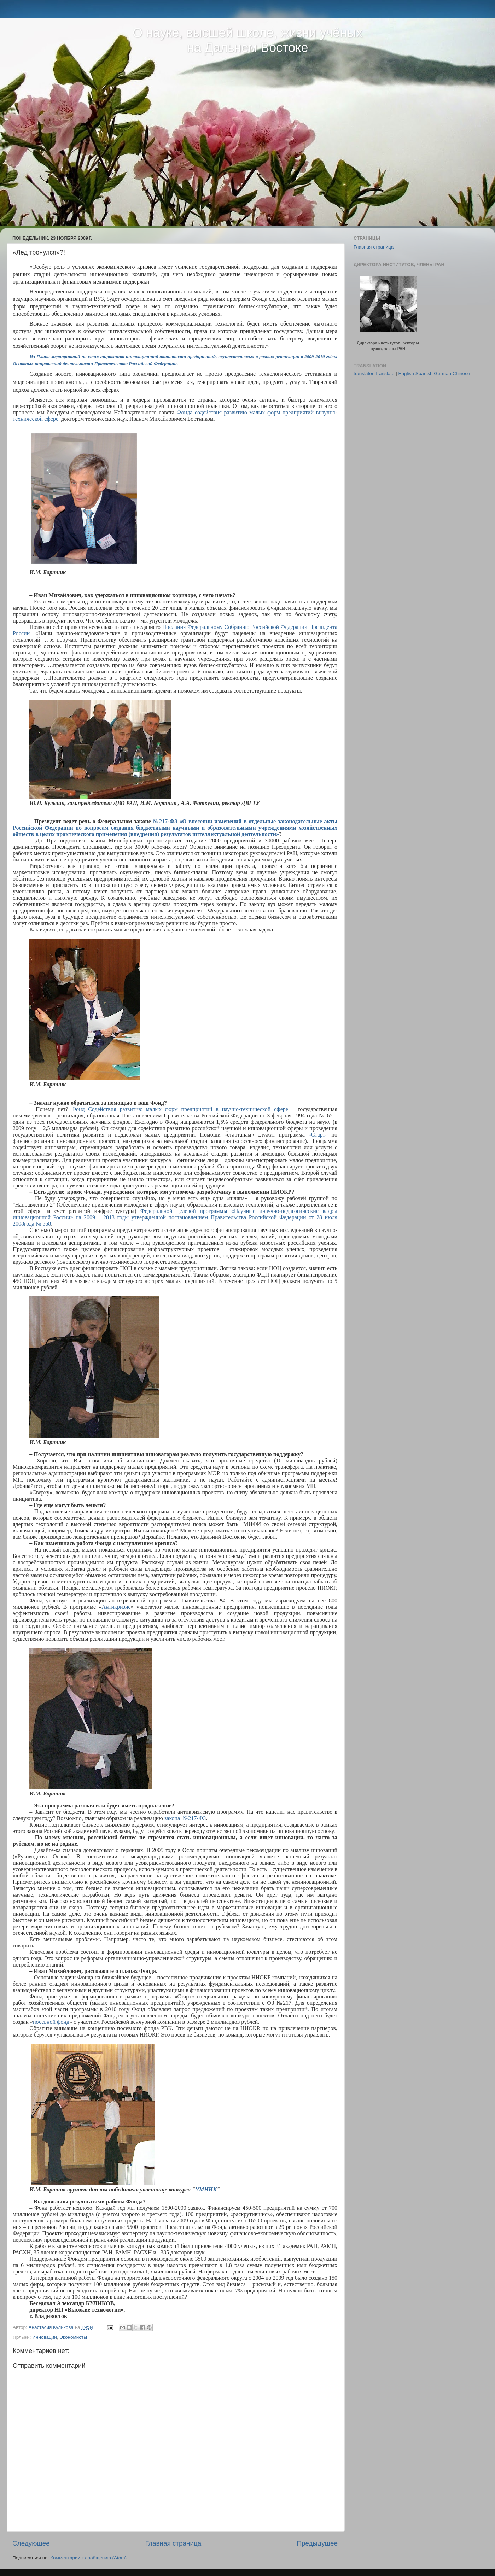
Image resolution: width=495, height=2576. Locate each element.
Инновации (44, 2337)
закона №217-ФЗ (185, 1818)
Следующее (31, 2543)
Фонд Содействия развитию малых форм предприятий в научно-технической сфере (179, 1109)
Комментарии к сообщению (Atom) (88, 2557)
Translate (385, 373)
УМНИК (206, 2189)
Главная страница (173, 2543)
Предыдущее (317, 2543)
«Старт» (318, 1135)
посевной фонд (51, 2022)
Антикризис (115, 1607)
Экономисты (73, 2337)
